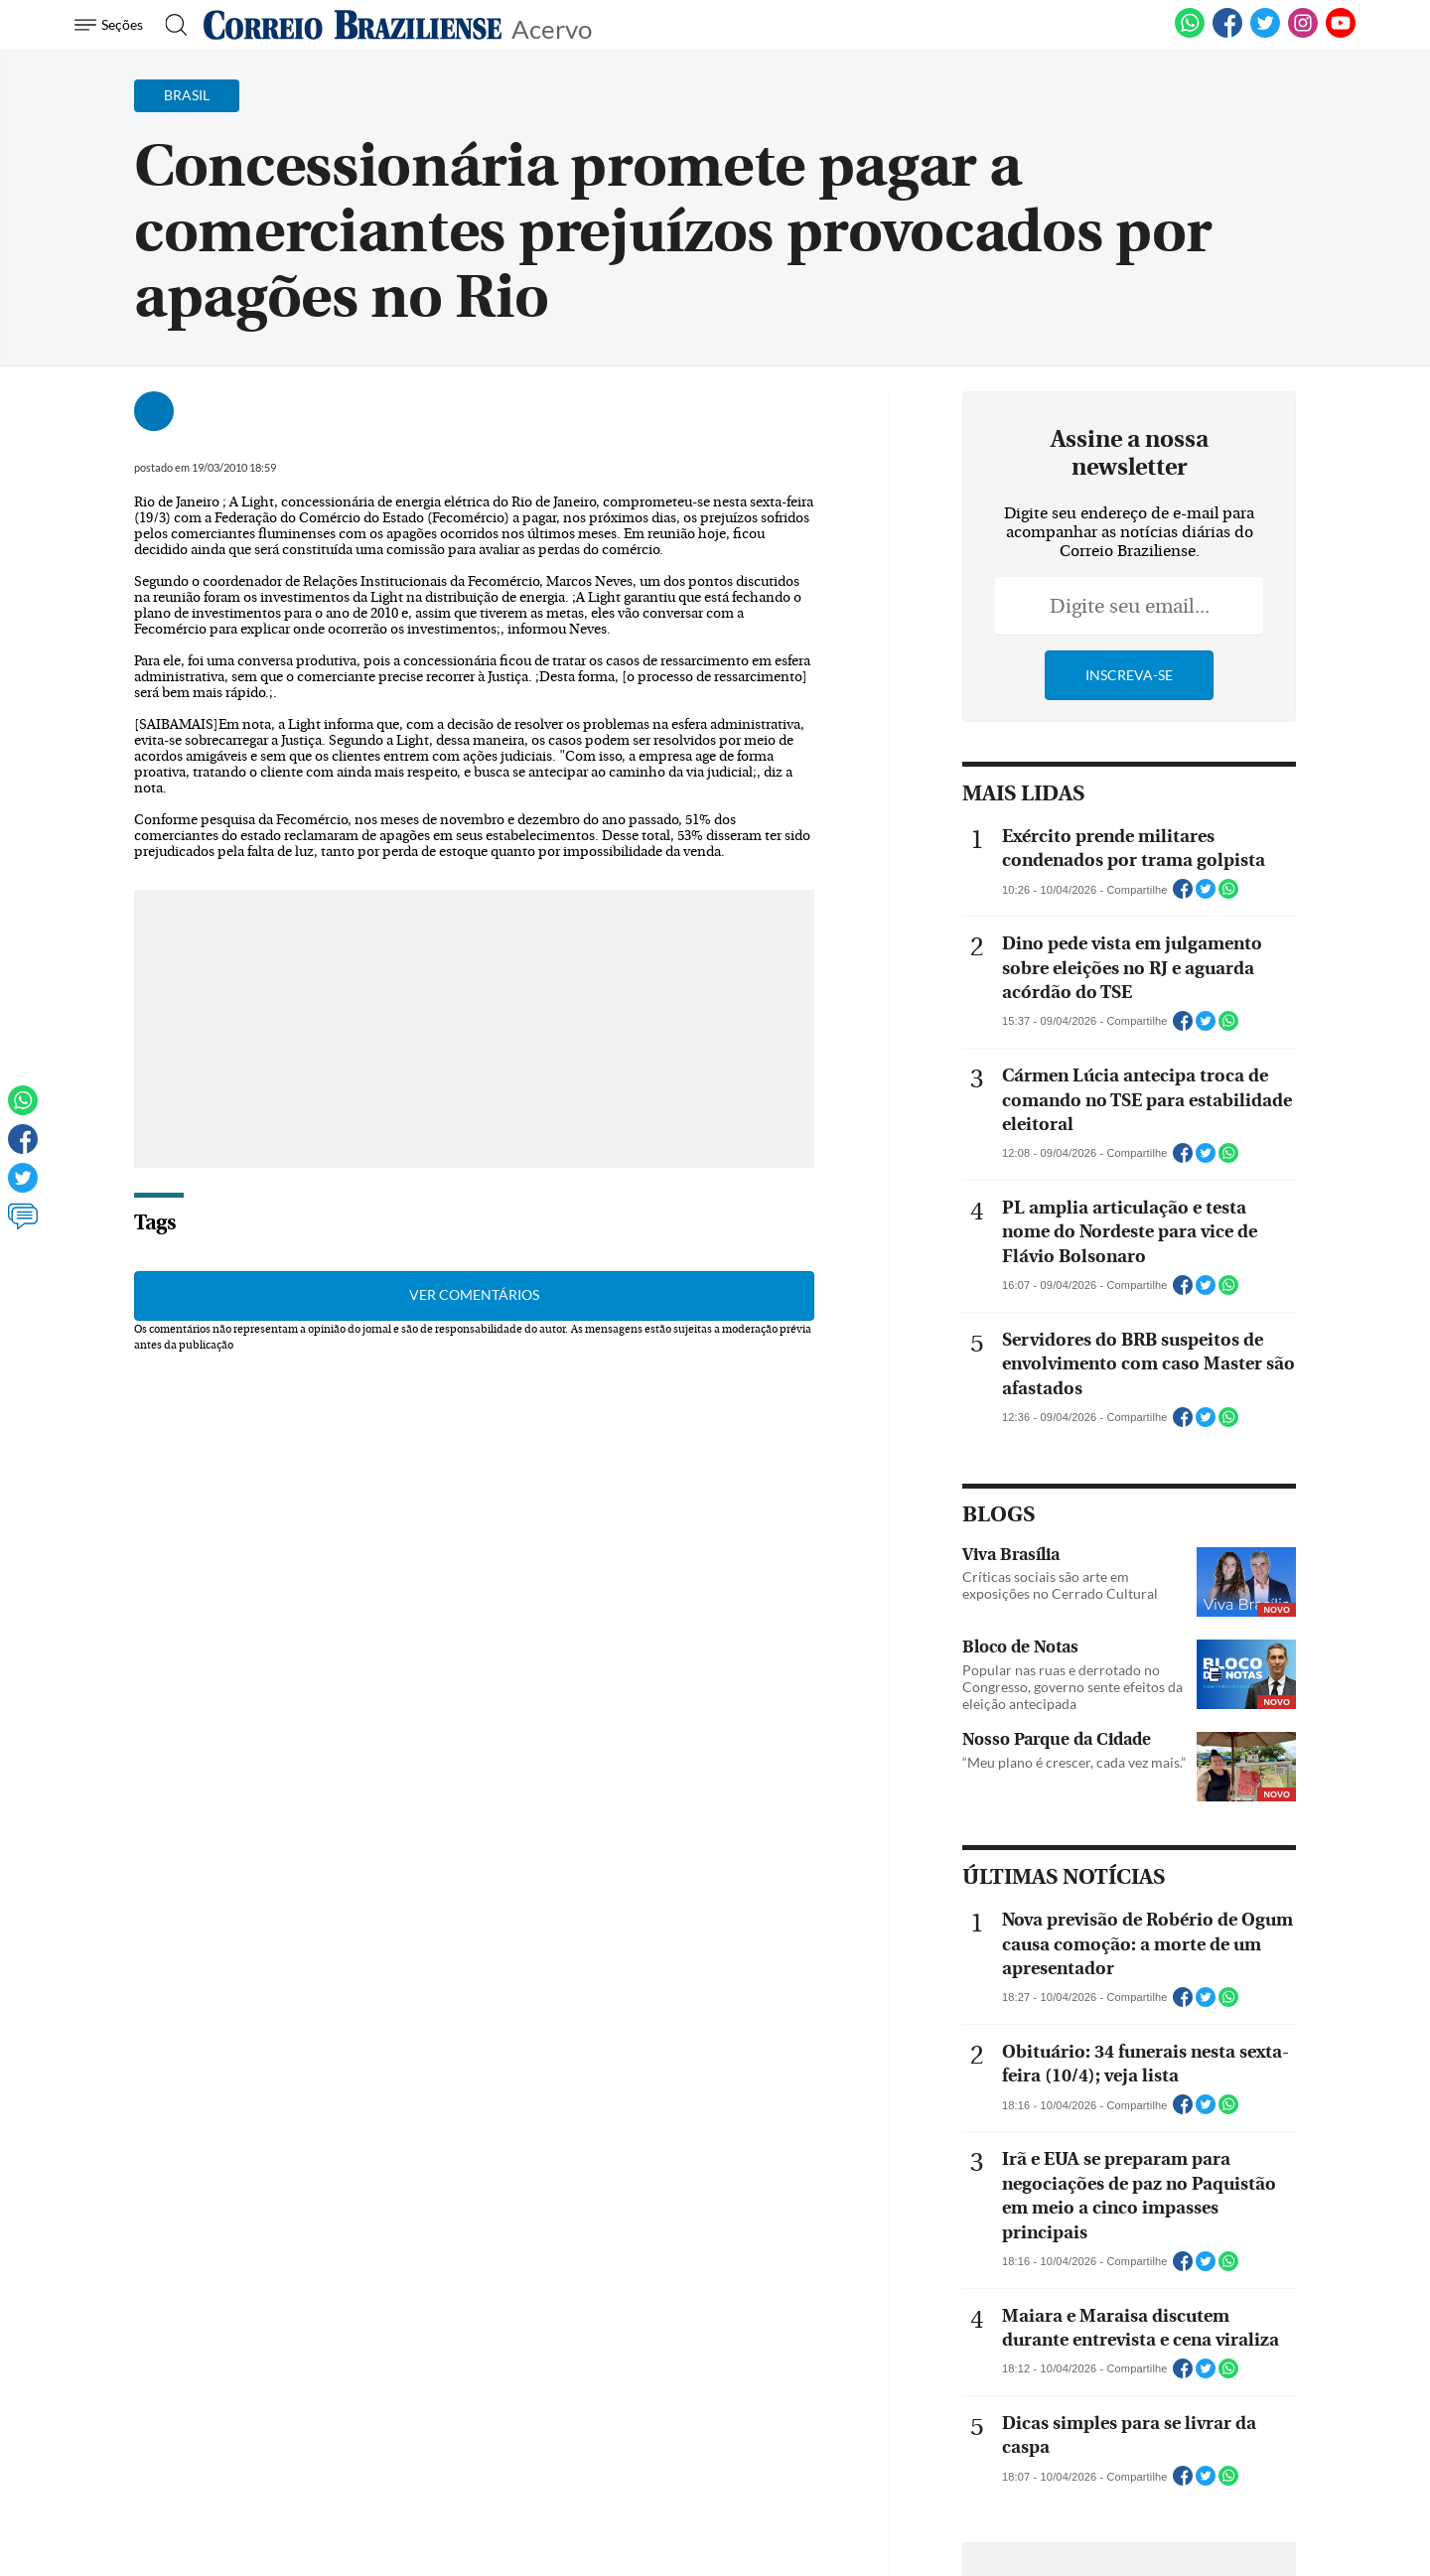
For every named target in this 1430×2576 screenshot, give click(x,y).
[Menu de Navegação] (111, 25)
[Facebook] (1227, 34)
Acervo (551, 27)
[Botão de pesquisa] (170, 25)
